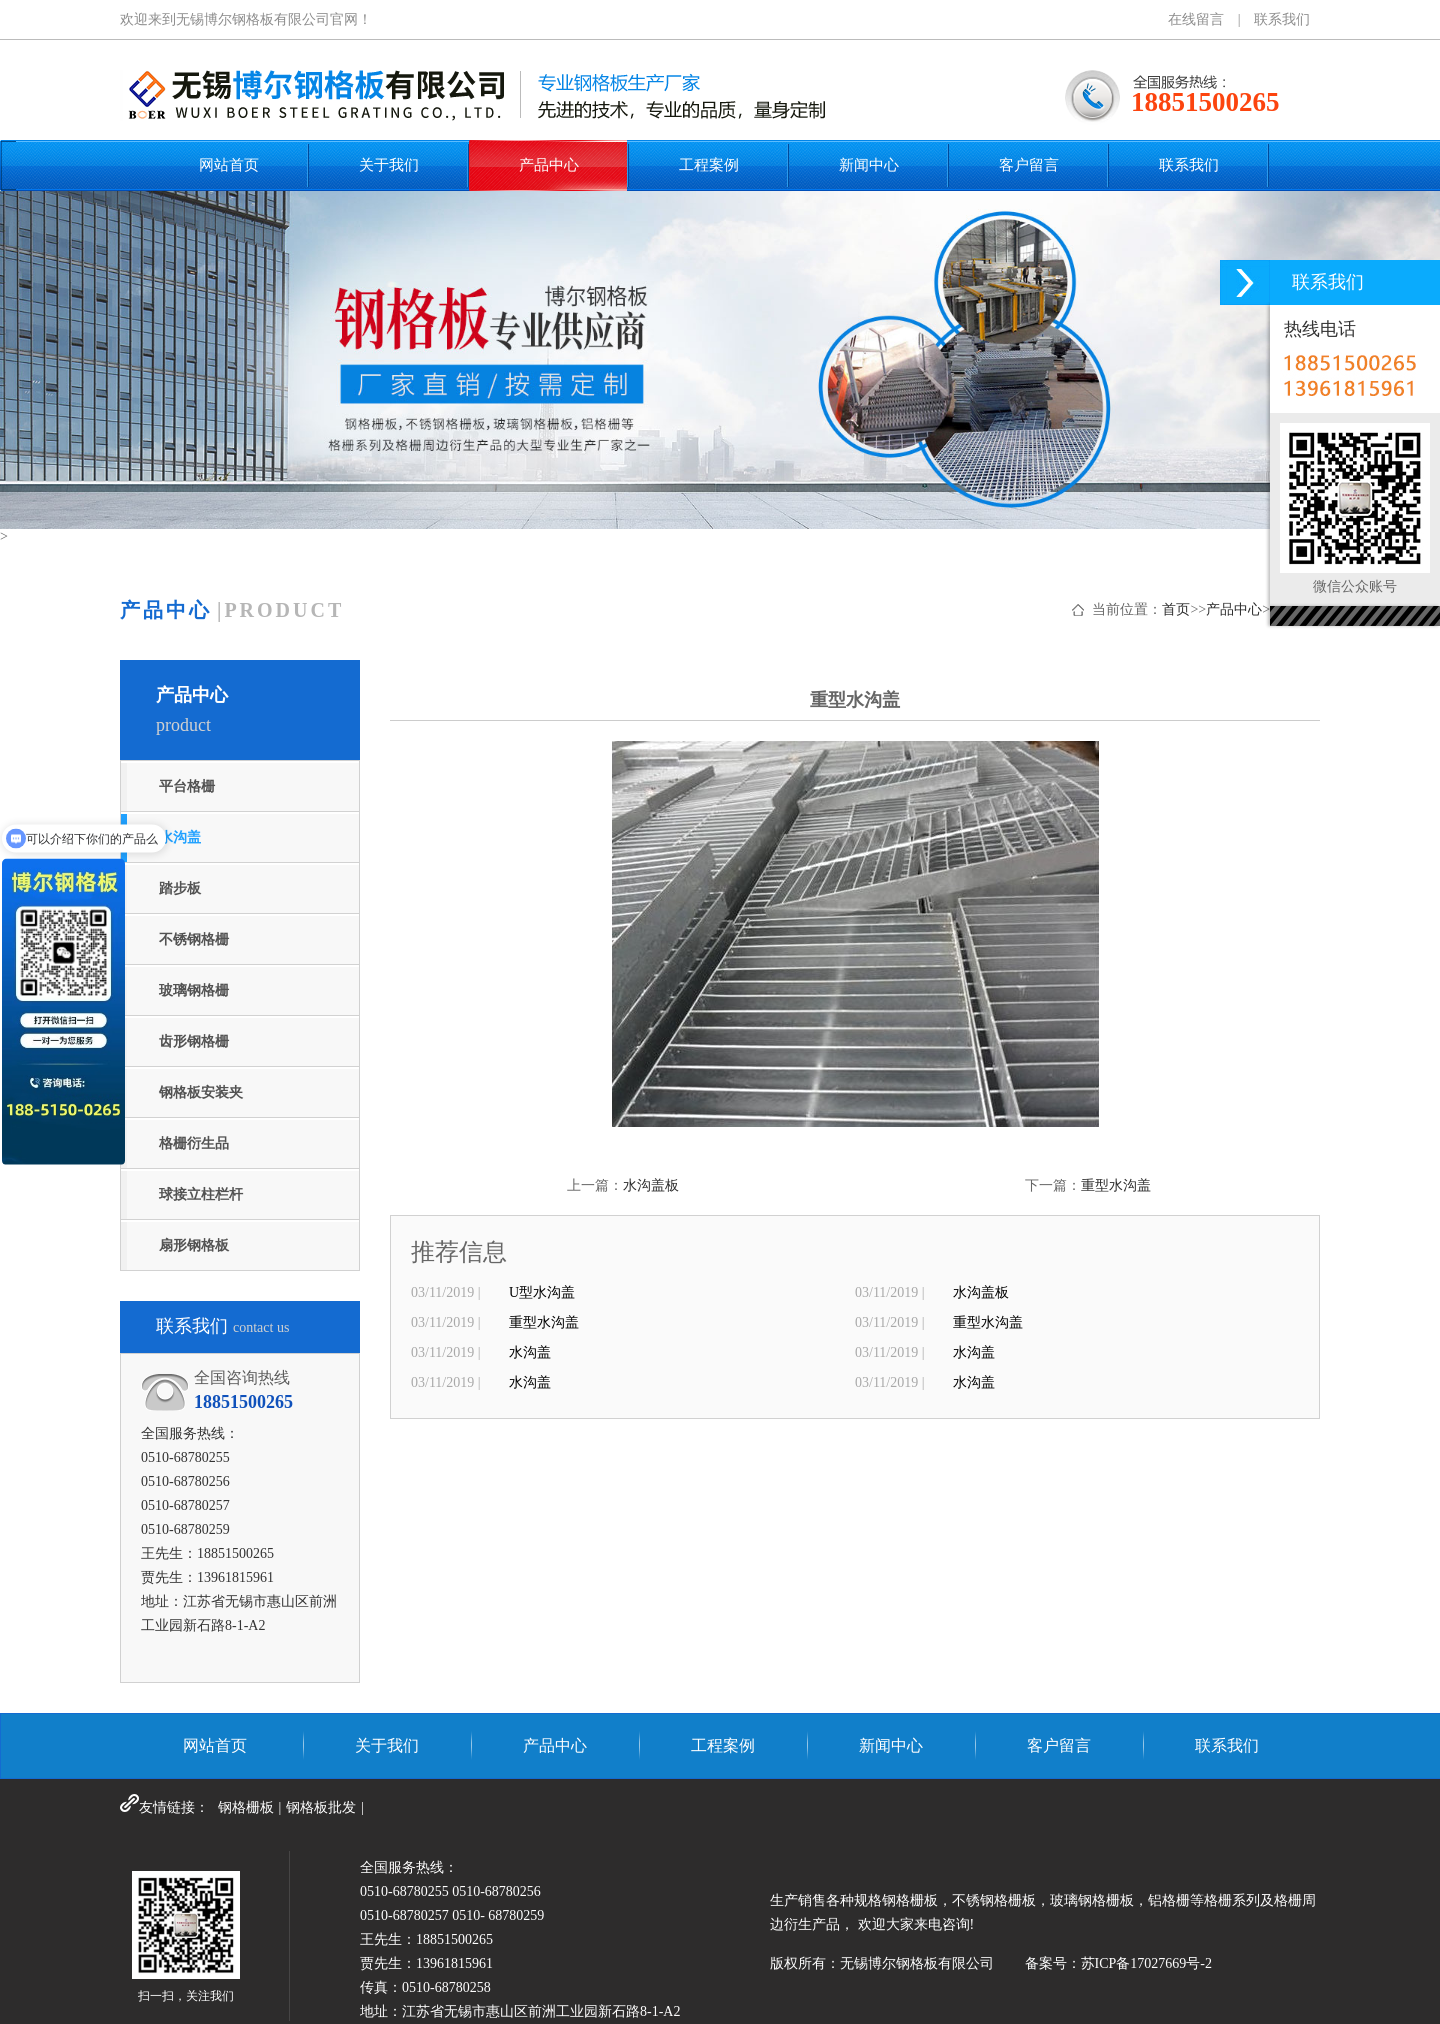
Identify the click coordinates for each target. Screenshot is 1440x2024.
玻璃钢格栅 (194, 990)
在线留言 (1196, 19)
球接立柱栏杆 (201, 1194)
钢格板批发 (321, 1807)
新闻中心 (869, 165)
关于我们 (389, 165)
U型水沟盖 (542, 1292)
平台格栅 (187, 786)
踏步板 (180, 888)
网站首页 (229, 165)
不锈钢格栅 (194, 939)
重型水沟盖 (1116, 1185)
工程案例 (709, 165)
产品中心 (549, 165)
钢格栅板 (246, 1807)
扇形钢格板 (194, 1245)
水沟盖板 (651, 1185)
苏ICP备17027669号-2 (1146, 1963)
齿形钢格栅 (194, 1041)
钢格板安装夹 (201, 1092)
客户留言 (1029, 165)
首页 (1176, 609)
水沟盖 (180, 837)
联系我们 (1282, 19)
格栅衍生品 (194, 1143)
